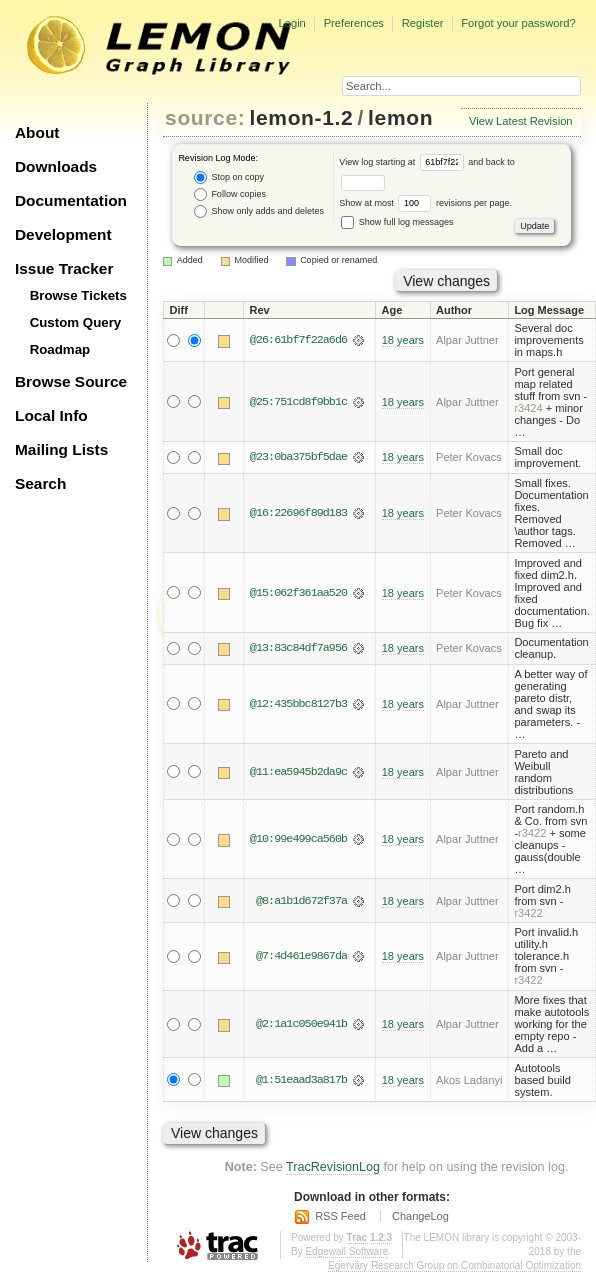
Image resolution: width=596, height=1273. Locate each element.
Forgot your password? (518, 23)
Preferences (354, 23)
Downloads (56, 166)
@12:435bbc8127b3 (298, 704)
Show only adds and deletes (259, 211)
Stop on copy (229, 177)
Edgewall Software (346, 1251)
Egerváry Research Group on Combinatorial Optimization (454, 1265)
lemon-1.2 (302, 117)
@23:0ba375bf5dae (298, 457)
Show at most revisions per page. (425, 203)
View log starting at (403, 162)
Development (63, 234)
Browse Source (71, 381)
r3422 (532, 833)
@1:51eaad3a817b (301, 1080)
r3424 (528, 408)
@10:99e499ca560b (298, 839)
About (37, 132)
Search (40, 483)
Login (291, 23)
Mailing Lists (61, 449)
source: (205, 117)
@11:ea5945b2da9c (298, 772)
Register (423, 23)
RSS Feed (340, 1216)
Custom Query (76, 322)
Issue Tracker (64, 268)
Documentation (71, 200)
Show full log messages (397, 222)
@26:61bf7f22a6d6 (298, 340)
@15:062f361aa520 (298, 593)
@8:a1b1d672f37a (301, 901)
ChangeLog (420, 1216)
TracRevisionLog (333, 1167)
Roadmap (60, 349)
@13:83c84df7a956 (298, 648)
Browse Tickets (78, 295)
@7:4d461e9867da (301, 956)
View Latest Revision (521, 121)
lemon (400, 117)
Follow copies (230, 194)
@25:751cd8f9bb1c (298, 402)
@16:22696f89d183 (298, 513)
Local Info (51, 415)
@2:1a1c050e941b (301, 1024)
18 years (403, 340)
